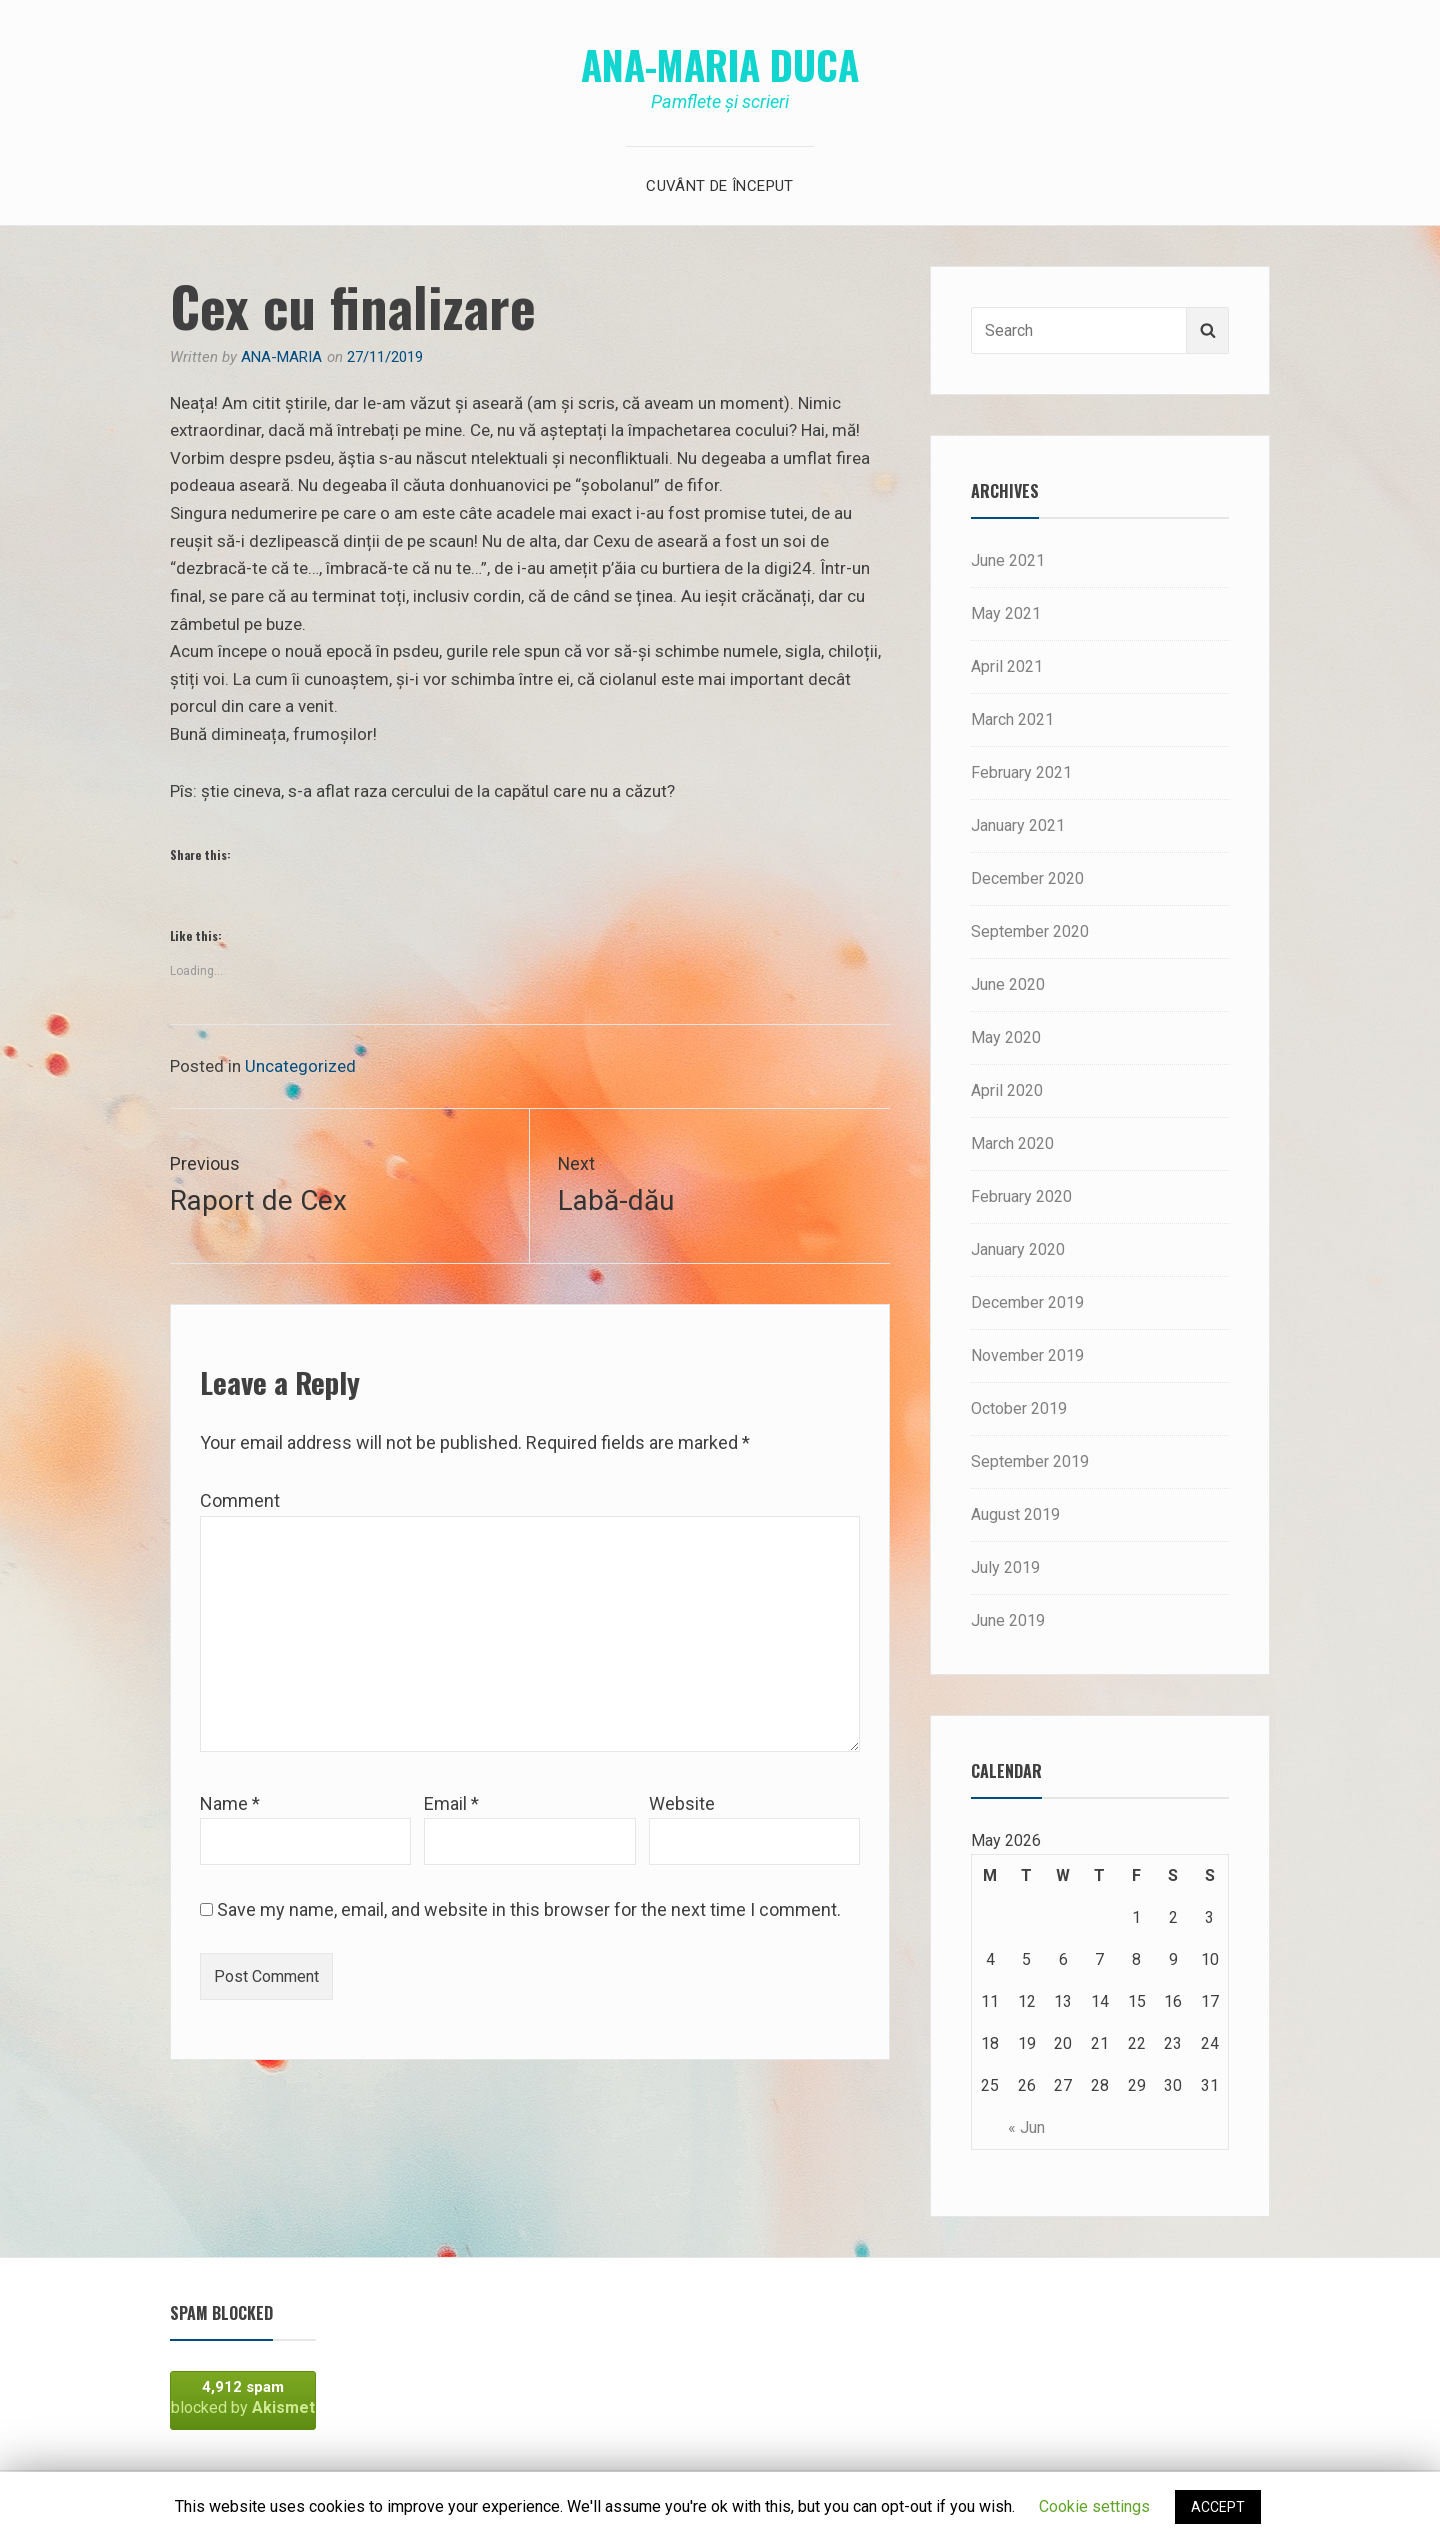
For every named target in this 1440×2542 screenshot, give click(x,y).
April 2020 (1007, 1090)
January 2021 (1018, 825)
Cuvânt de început (719, 186)
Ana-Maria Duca (720, 64)
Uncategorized (300, 1066)
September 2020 (1030, 931)
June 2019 (1008, 1620)
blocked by (243, 2397)
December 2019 (1027, 1302)
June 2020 (1008, 984)
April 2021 (1007, 666)
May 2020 (1006, 1037)
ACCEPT (1218, 2507)
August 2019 (1015, 1514)
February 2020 (1021, 1196)
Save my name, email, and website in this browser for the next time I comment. (529, 1911)
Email (451, 1805)
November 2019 (1027, 1355)
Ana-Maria (281, 357)
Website (682, 1805)
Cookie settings (1094, 2506)
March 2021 (1012, 719)
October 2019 (1019, 1408)
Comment (240, 1502)
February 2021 (1021, 772)
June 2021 (1008, 560)
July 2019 (1005, 1567)
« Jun (1026, 2127)
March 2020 (1012, 1143)
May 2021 (1006, 613)
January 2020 (1018, 1249)
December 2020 (1027, 878)
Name (230, 1805)
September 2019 (1030, 1461)
